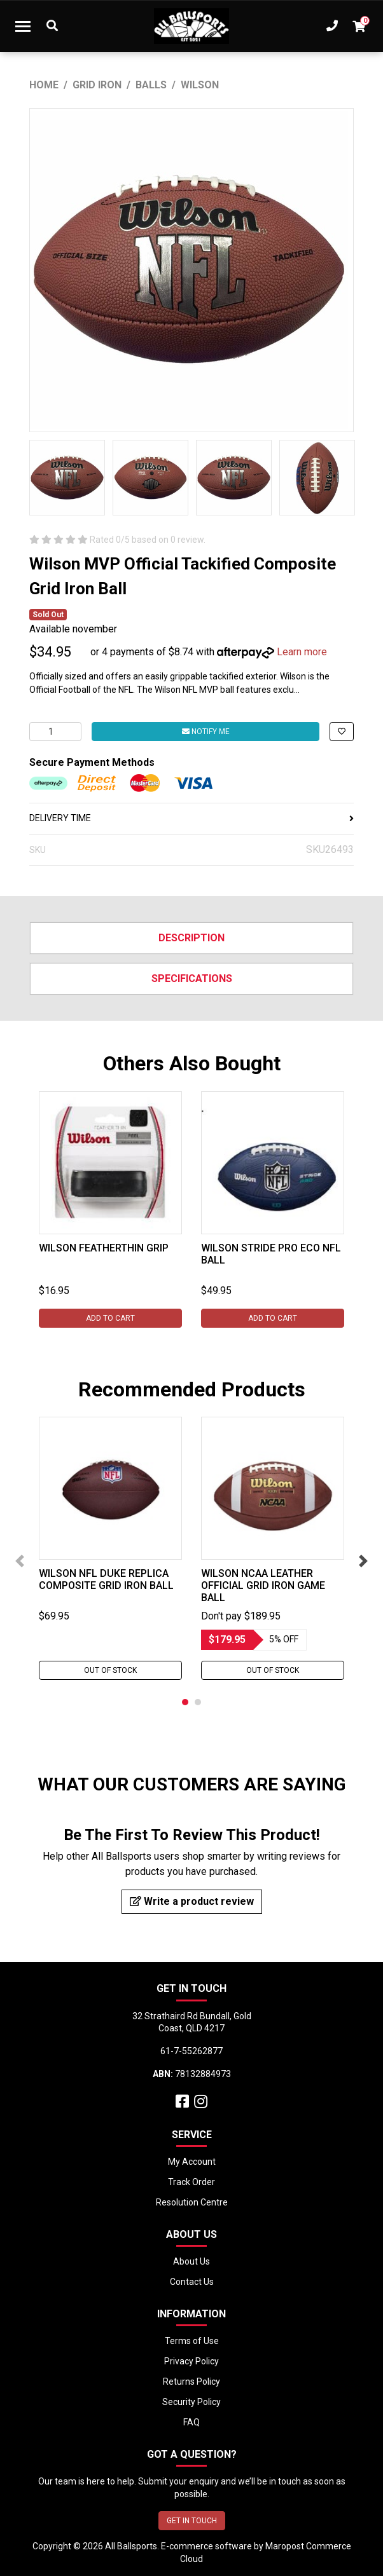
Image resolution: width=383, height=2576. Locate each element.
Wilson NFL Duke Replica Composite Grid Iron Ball (106, 1579)
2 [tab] (198, 1702)
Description (191, 938)
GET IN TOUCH (192, 2520)
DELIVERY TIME (191, 818)
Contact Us (192, 2282)
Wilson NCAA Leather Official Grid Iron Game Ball (263, 1585)
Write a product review (192, 1901)
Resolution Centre (192, 2202)
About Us (191, 2261)
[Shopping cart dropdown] (359, 26)
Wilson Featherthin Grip (104, 1248)
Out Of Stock (110, 1670)
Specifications (191, 978)
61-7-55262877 (191, 2051)
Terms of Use (192, 2341)
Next (363, 1561)
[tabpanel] (110, 1209)
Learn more (302, 652)
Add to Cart (110, 1318)
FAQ (191, 2422)
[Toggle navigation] (23, 26)
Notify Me (206, 731)
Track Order (191, 2182)
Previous (19, 1561)
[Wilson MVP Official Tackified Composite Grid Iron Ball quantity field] (55, 731)
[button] (342, 731)
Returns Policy (191, 2381)
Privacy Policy (191, 2361)
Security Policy (191, 2402)
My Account (192, 2162)
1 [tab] (185, 1702)
